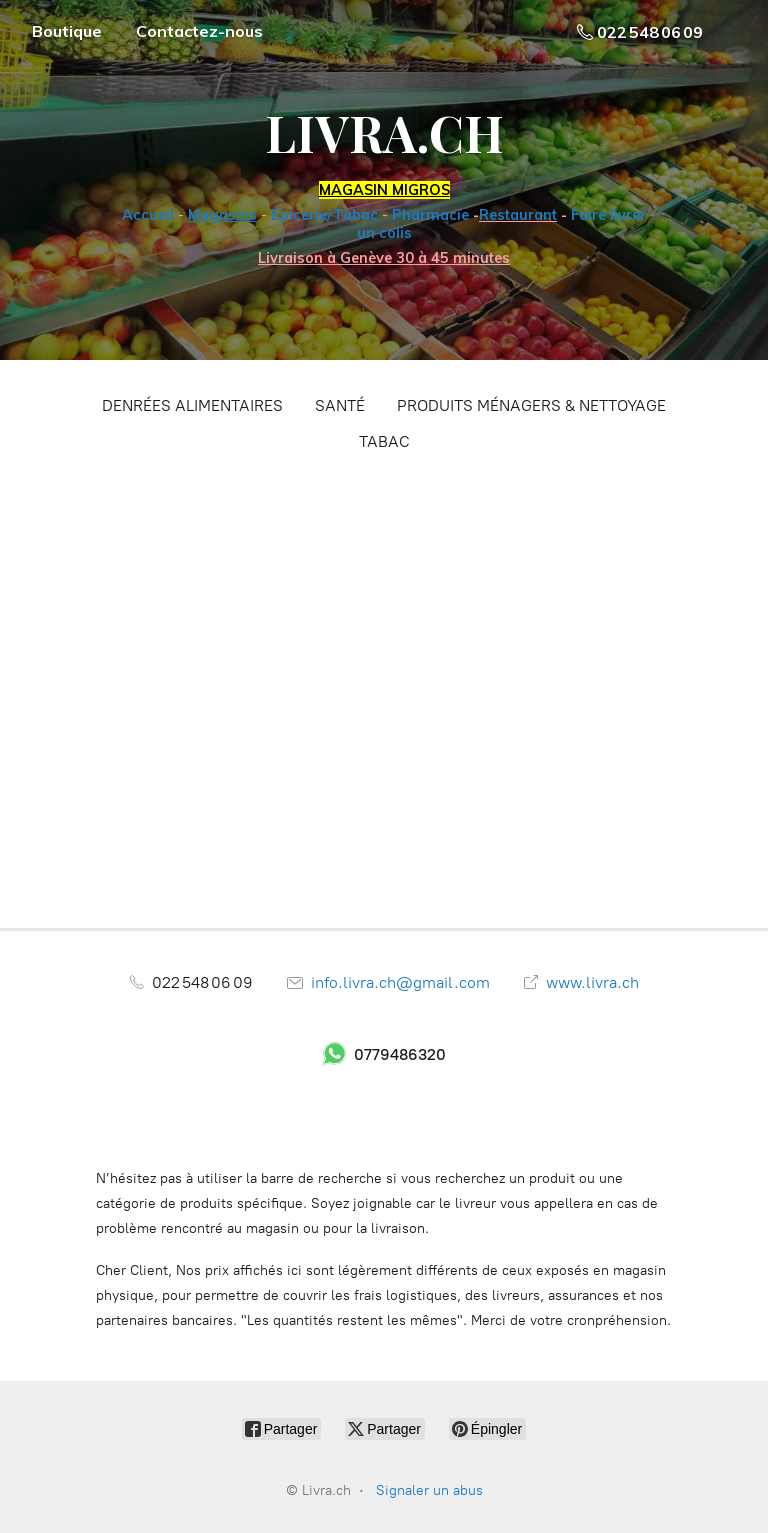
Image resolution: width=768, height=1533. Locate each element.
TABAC (384, 441)
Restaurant (518, 215)
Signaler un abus (429, 1490)
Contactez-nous (199, 31)
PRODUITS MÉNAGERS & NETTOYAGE (531, 405)
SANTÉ (340, 405)
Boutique (67, 31)
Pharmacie (430, 215)
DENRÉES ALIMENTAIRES (192, 405)
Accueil (148, 215)
